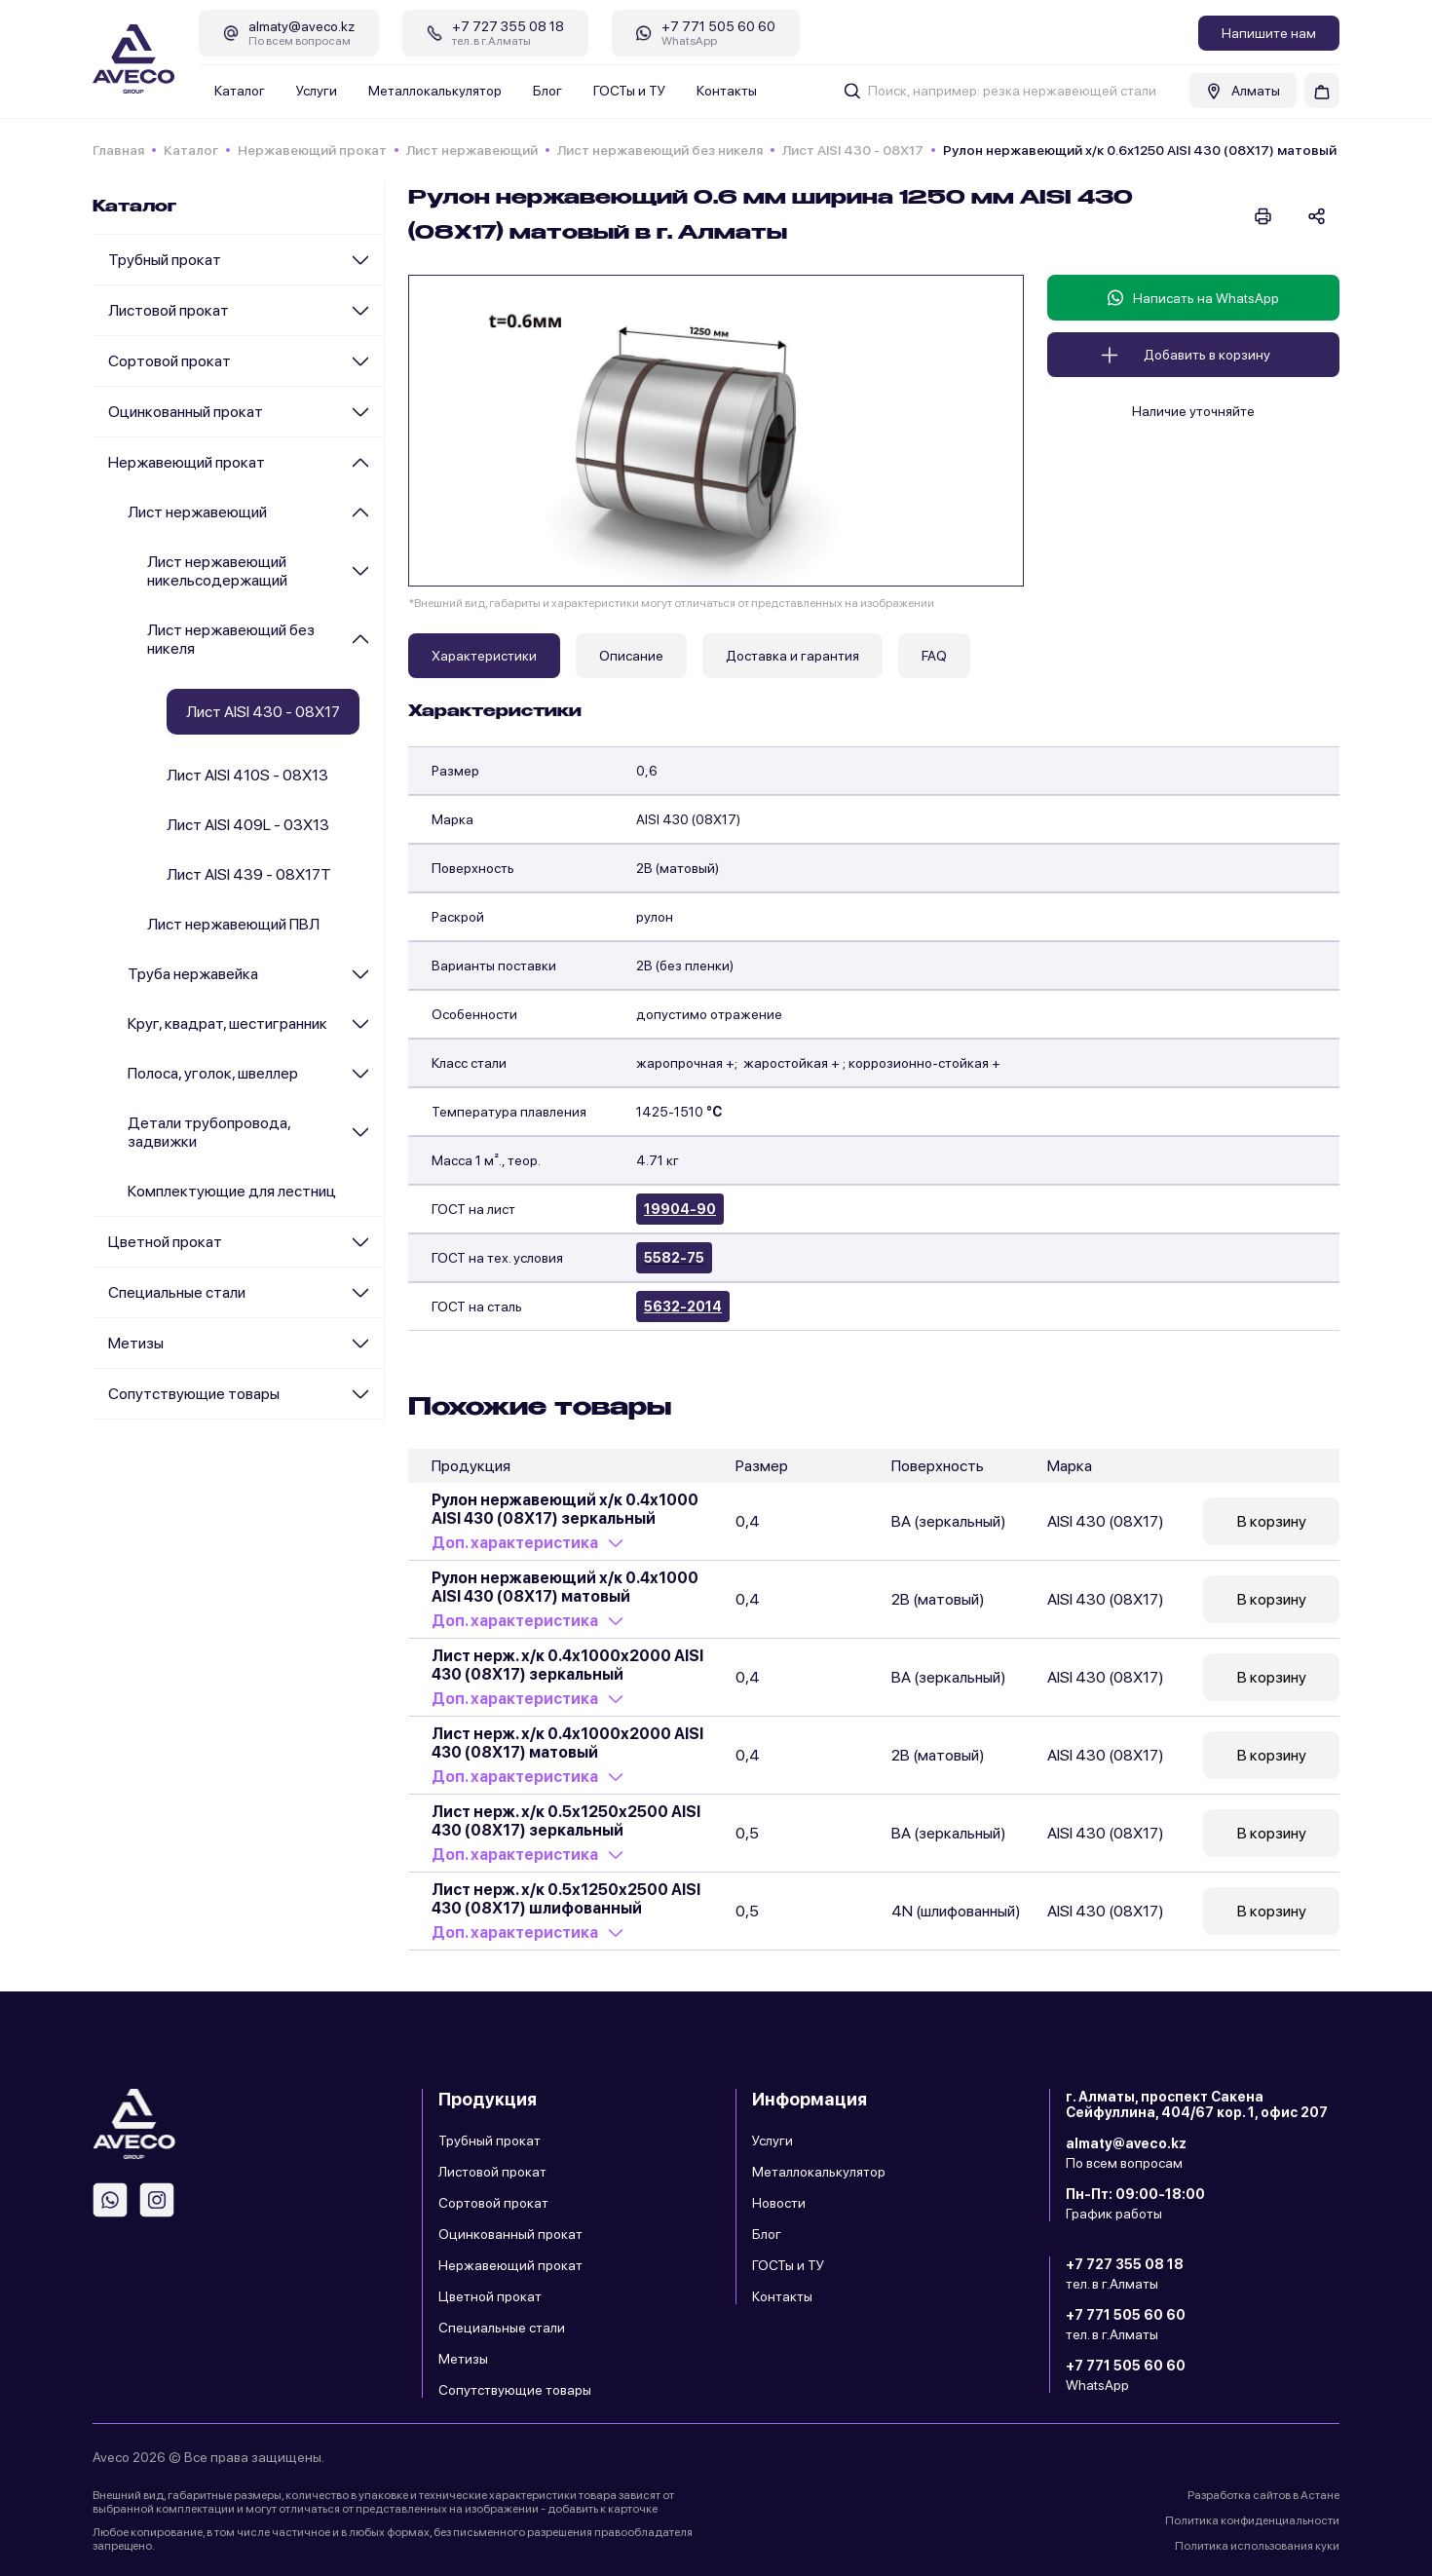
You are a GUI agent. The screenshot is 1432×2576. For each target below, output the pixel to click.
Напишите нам (1269, 33)
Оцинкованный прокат (185, 411)
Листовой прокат (168, 310)
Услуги (316, 90)
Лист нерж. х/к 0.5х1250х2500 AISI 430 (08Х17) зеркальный (566, 1820)
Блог (547, 90)
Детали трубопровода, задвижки (209, 1132)
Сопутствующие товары (194, 1393)
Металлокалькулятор (435, 90)
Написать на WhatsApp (1193, 297)
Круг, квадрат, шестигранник (227, 1023)
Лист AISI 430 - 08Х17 (852, 150)
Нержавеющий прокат (312, 150)
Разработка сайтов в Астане (1263, 2495)
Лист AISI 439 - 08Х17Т (249, 874)
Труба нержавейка (193, 974)
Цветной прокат (165, 1241)
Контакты (727, 90)
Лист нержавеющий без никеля (660, 150)
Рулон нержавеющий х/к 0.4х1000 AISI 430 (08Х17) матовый (565, 1587)
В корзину (1271, 1521)
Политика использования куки (1257, 2546)
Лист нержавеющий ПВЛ (233, 924)
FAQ (934, 655)
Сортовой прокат (169, 361)
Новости (779, 2203)
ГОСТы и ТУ (629, 90)
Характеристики (484, 655)
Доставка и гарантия (792, 655)
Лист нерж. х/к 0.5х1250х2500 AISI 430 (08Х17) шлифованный (566, 1898)
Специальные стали (176, 1292)
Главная (118, 150)
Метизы (136, 1343)
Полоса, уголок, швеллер (213, 1073)
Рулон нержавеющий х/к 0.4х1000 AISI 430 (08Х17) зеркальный (565, 1509)
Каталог (239, 90)
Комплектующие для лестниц (232, 1191)
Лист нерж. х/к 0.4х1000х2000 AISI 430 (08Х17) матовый (567, 1743)
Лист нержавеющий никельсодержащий (217, 570)
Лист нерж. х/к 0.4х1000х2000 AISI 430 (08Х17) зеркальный (567, 1665)
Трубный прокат (164, 259)
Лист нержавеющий (472, 150)
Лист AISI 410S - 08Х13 (247, 775)
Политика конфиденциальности (1252, 2520)
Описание (631, 655)
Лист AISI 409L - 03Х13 (248, 824)
